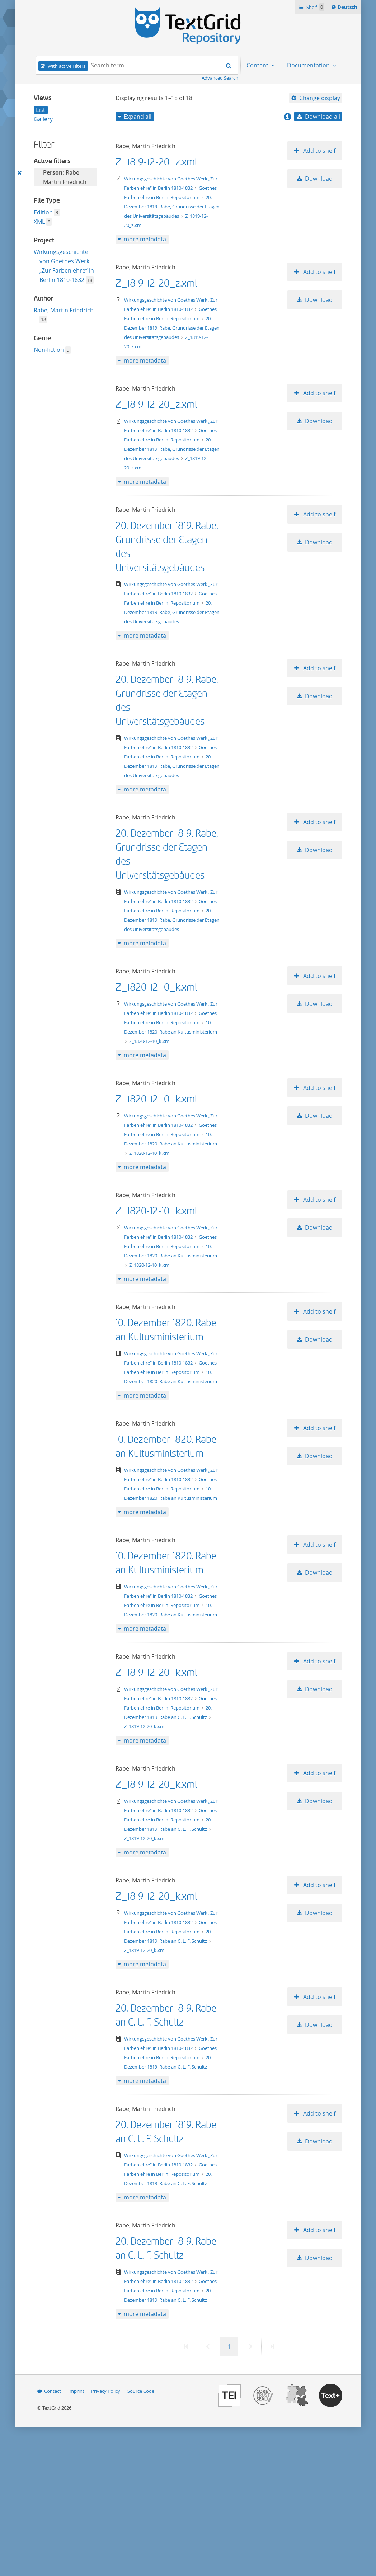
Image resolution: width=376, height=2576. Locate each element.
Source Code (140, 2391)
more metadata (145, 239)
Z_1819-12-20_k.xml (156, 1672)
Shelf (314, 7)
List (40, 110)
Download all (322, 116)
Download (319, 179)
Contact (52, 2391)
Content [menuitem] (258, 65)
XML (39, 222)
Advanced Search (220, 78)
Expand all (137, 116)
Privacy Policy (105, 2391)
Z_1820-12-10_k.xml (156, 987)
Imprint (76, 2391)
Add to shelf (318, 151)
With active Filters (66, 66)
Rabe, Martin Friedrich (64, 310)
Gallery (43, 119)
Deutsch (348, 8)
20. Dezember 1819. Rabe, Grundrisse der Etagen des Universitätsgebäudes (172, 206)
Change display (319, 98)
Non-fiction (49, 350)
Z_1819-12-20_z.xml (156, 162)
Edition (43, 212)
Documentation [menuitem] (309, 65)
